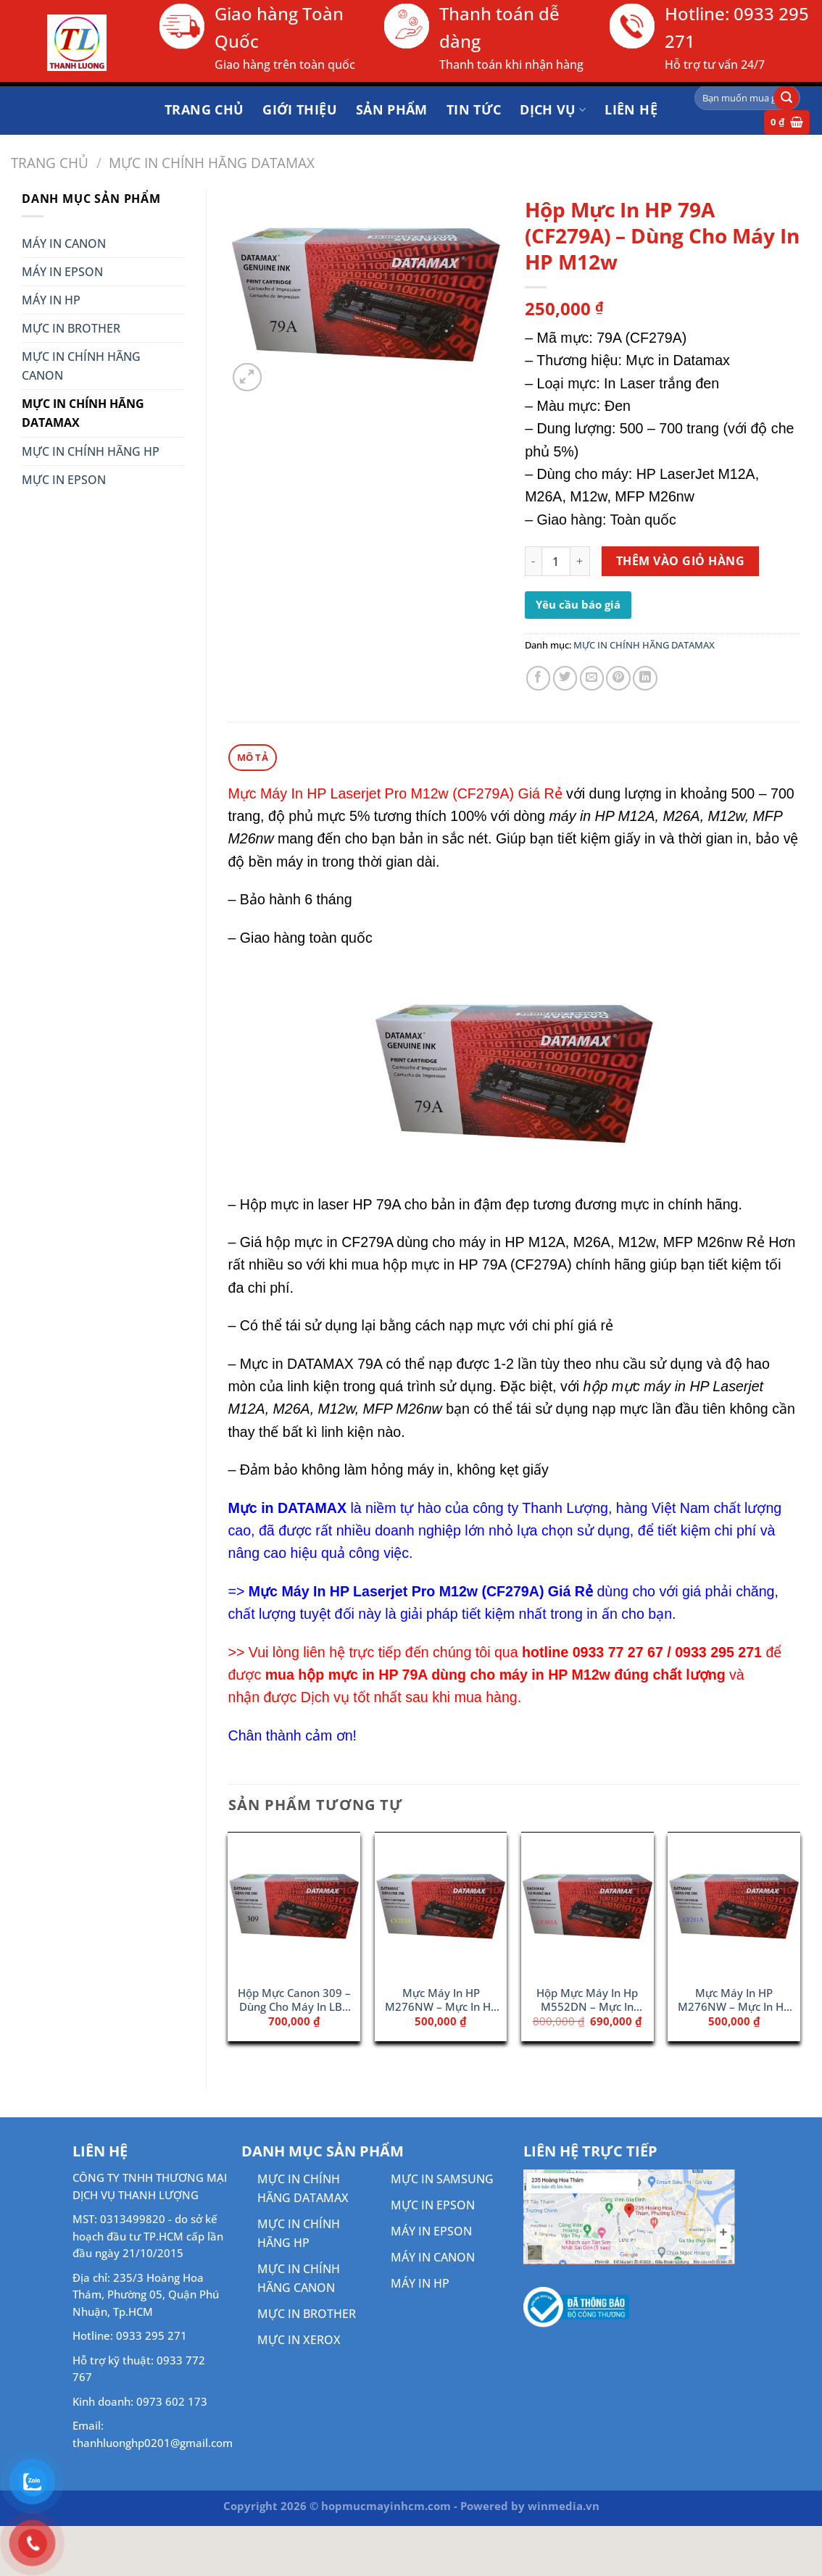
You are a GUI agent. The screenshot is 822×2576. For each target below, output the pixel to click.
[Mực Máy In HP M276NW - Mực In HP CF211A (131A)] (734, 1904)
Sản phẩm (392, 109)
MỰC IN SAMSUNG (442, 2178)
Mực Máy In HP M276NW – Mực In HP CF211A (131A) (734, 1999)
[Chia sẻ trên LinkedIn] (645, 678)
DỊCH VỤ (553, 109)
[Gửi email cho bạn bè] (592, 678)
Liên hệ (631, 109)
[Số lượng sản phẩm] (556, 561)
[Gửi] (786, 98)
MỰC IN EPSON (64, 480)
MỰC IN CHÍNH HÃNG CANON (81, 366)
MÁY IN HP (51, 300)
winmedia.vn (563, 2505)
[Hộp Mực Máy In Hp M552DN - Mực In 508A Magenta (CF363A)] (587, 1904)
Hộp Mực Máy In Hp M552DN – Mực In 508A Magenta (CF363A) (587, 1999)
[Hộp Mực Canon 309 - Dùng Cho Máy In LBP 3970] (294, 1904)
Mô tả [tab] (251, 756)
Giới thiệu (299, 109)
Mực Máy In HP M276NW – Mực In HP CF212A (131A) (441, 1999)
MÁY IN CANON (64, 243)
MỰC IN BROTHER (71, 328)
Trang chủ (204, 109)
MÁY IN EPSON (62, 272)
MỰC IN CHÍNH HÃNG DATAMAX (212, 163)
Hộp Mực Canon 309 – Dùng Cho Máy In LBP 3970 (294, 1999)
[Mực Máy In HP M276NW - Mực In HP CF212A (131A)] (441, 1904)
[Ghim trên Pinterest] (618, 678)
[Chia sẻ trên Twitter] (565, 678)
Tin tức (474, 109)
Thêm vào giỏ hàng (680, 561)
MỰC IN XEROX (299, 2339)
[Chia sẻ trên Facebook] (538, 678)
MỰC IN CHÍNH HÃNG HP (90, 451)
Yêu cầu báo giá (578, 604)
